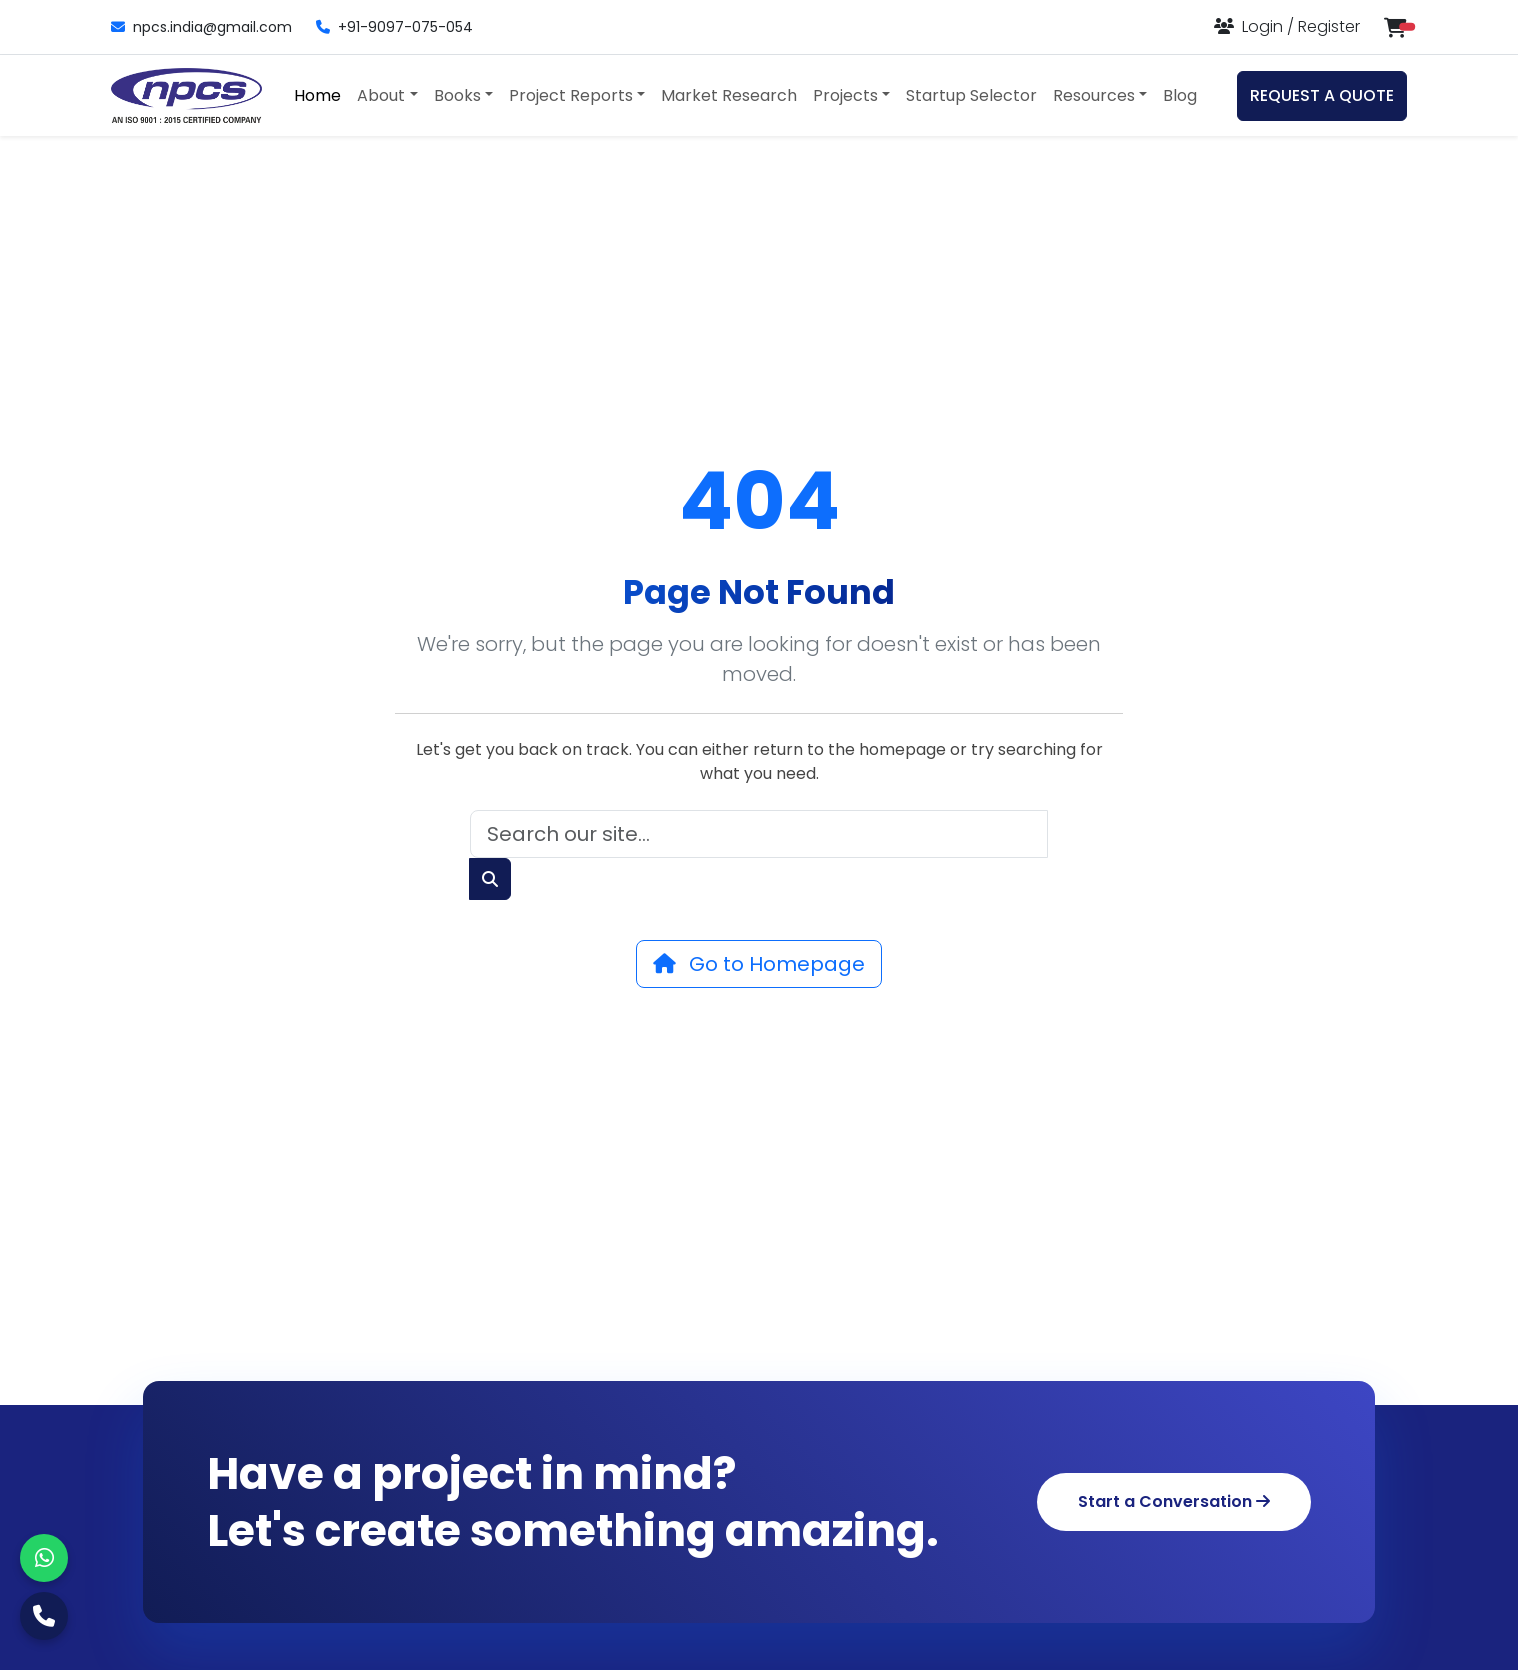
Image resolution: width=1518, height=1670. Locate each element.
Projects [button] (845, 95)
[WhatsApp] (44, 1558)
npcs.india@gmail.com (201, 27)
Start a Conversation (1174, 1501)
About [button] (381, 95)
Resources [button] (1094, 95)
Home (317, 95)
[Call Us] (44, 1616)
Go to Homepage (759, 964)
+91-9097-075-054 (394, 27)
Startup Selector (971, 95)
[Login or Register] (1287, 26)
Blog (1180, 95)
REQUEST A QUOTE (1322, 95)
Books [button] (457, 95)
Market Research (729, 95)
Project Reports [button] (571, 95)
